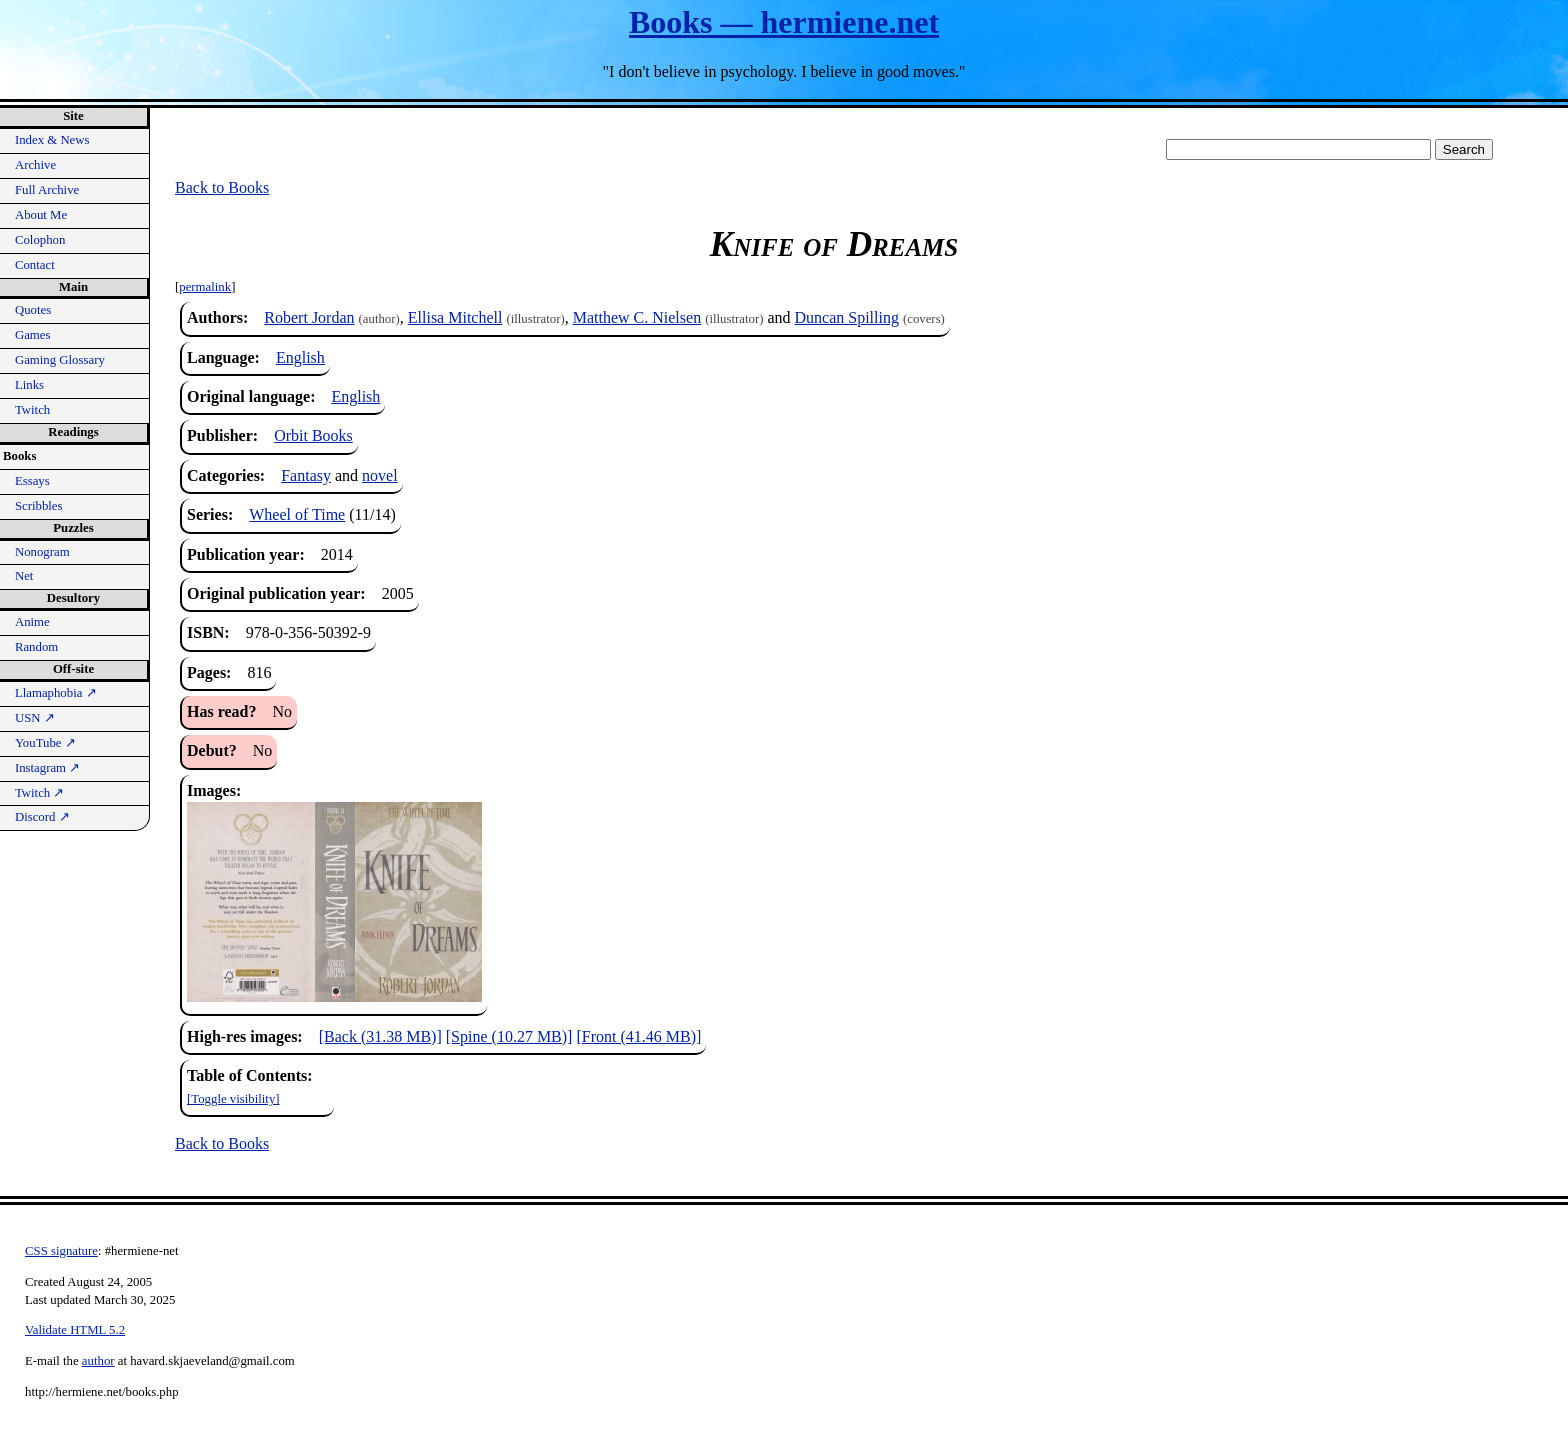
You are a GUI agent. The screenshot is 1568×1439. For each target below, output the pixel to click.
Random (36, 647)
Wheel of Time (297, 514)
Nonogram (42, 552)
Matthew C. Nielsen (637, 317)
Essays (32, 481)
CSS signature (61, 1251)
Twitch (32, 410)
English (300, 357)
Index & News (52, 140)
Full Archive (47, 190)
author (98, 1361)
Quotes (33, 310)
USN (35, 718)
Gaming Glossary (60, 360)
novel (380, 475)
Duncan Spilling (847, 317)
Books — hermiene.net (784, 22)
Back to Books (222, 187)
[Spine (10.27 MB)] (509, 1036)
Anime (32, 622)
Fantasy (306, 475)
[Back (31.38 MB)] (380, 1036)
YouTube (45, 743)
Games (33, 335)
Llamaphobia (56, 693)
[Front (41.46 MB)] (638, 1036)
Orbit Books (313, 435)
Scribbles (39, 506)
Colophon (40, 240)
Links (29, 385)
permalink (205, 287)
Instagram (47, 768)
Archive (35, 165)
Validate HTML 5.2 (75, 1330)
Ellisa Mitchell (455, 317)
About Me (41, 215)
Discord (42, 817)
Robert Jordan (309, 317)
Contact (35, 265)
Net (24, 576)
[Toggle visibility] (233, 1099)
